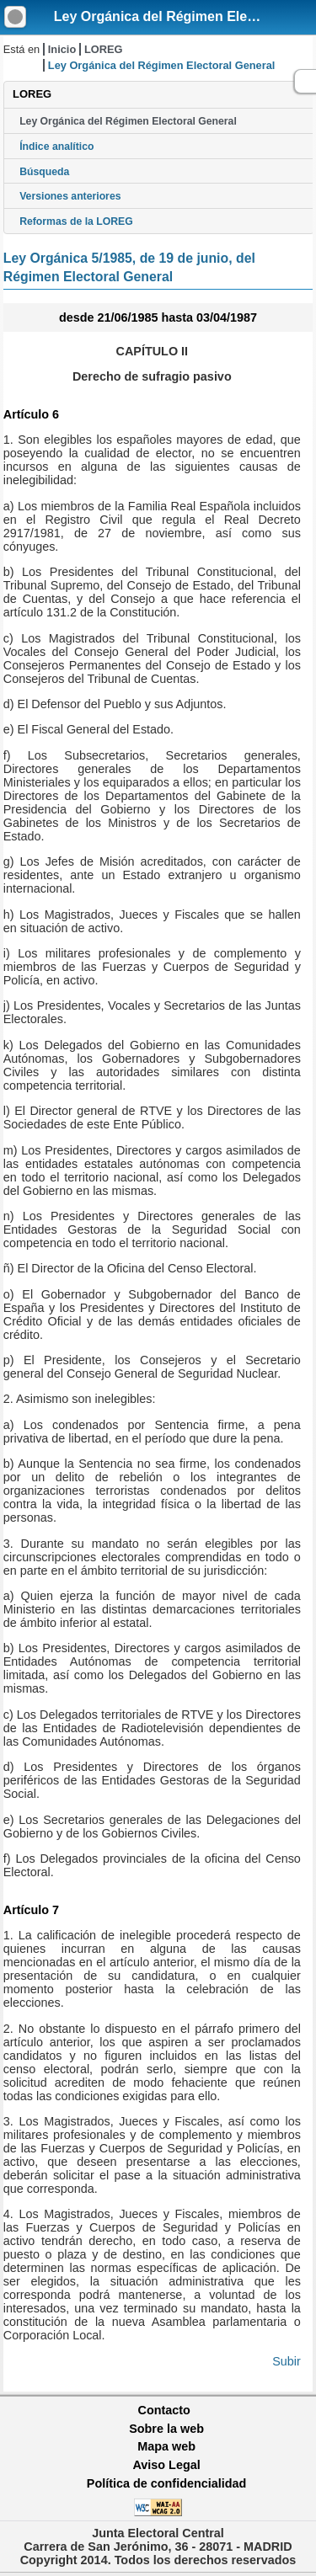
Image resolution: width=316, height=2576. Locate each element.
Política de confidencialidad (167, 2483)
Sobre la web (166, 2428)
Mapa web (166, 2446)
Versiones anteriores (70, 196)
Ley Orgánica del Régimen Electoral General (128, 121)
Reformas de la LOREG (76, 221)
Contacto (164, 2410)
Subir (286, 2361)
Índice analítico (56, 146)
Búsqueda (44, 172)
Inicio (62, 49)
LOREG (103, 49)
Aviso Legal (166, 2465)
